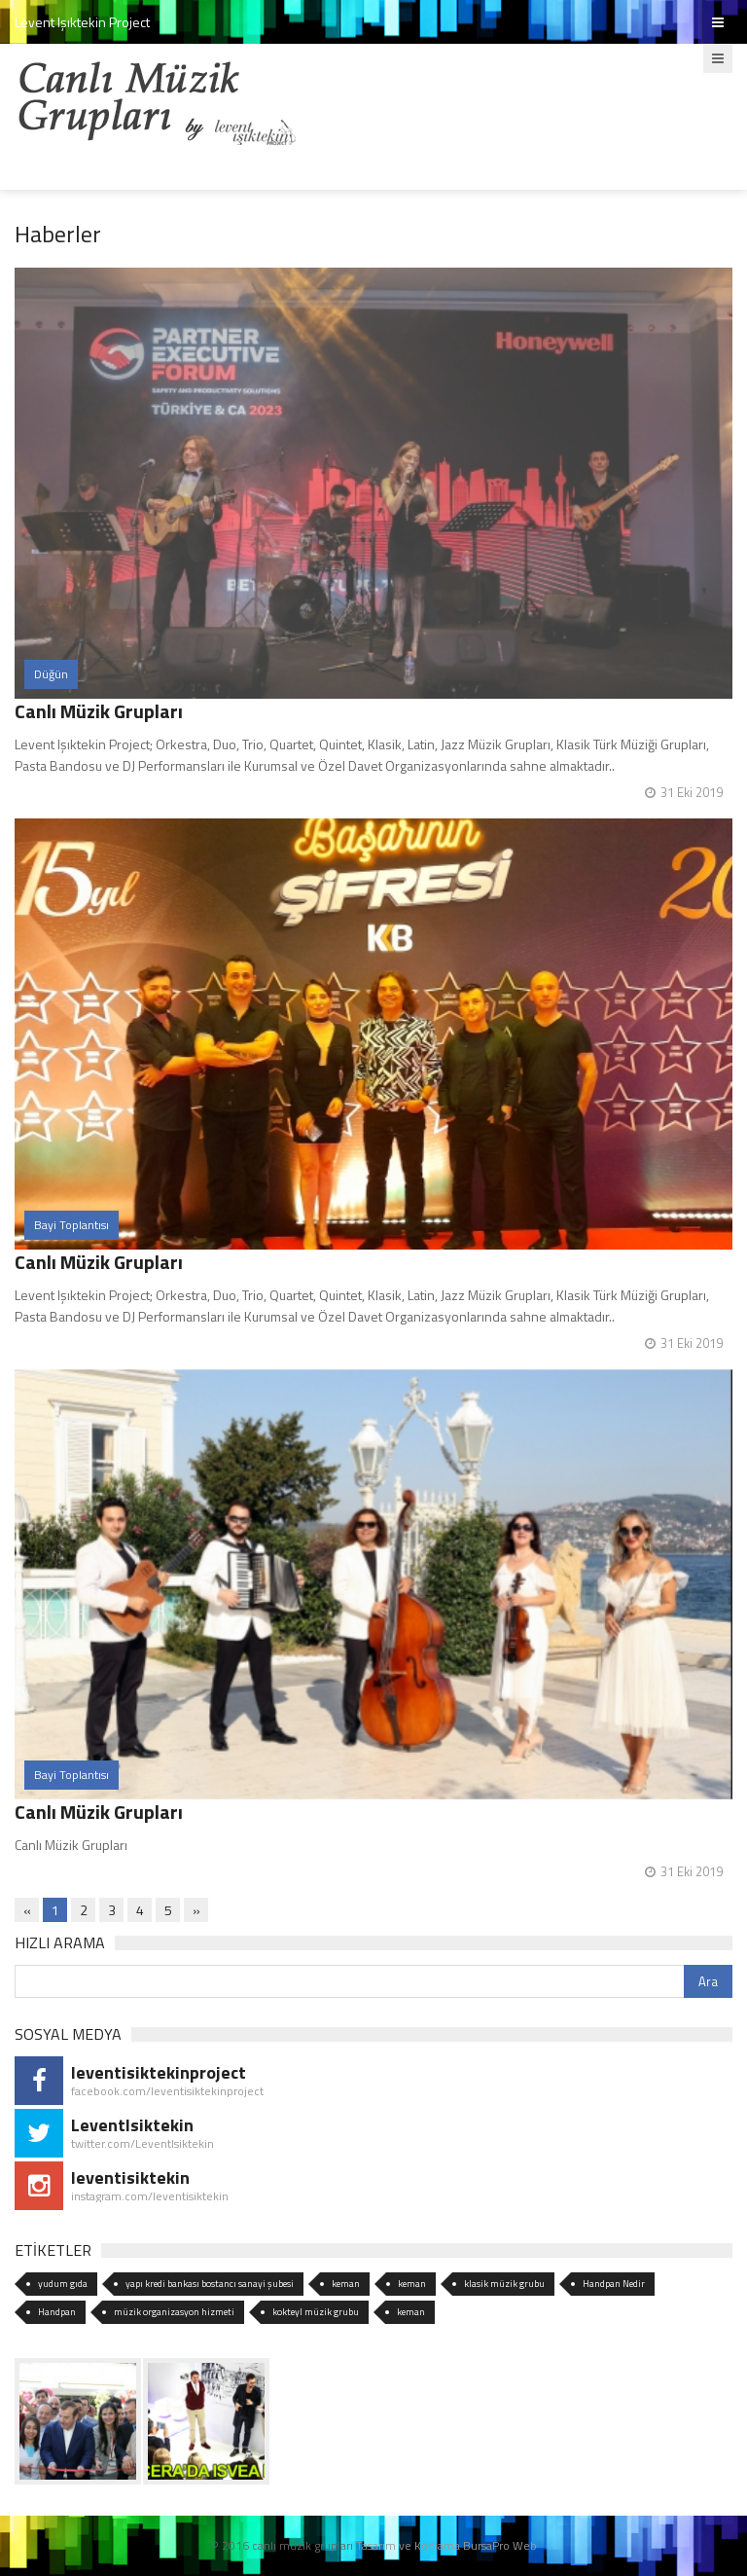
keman (346, 2283)
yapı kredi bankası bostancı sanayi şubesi (209, 2283)
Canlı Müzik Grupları (99, 711)
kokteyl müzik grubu (315, 2311)
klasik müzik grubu (504, 2283)
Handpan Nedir (614, 2283)
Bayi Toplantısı (71, 1224)
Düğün (51, 674)
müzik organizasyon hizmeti (174, 2311)
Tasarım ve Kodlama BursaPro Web (446, 2545)
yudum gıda (63, 2283)
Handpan (57, 2311)
